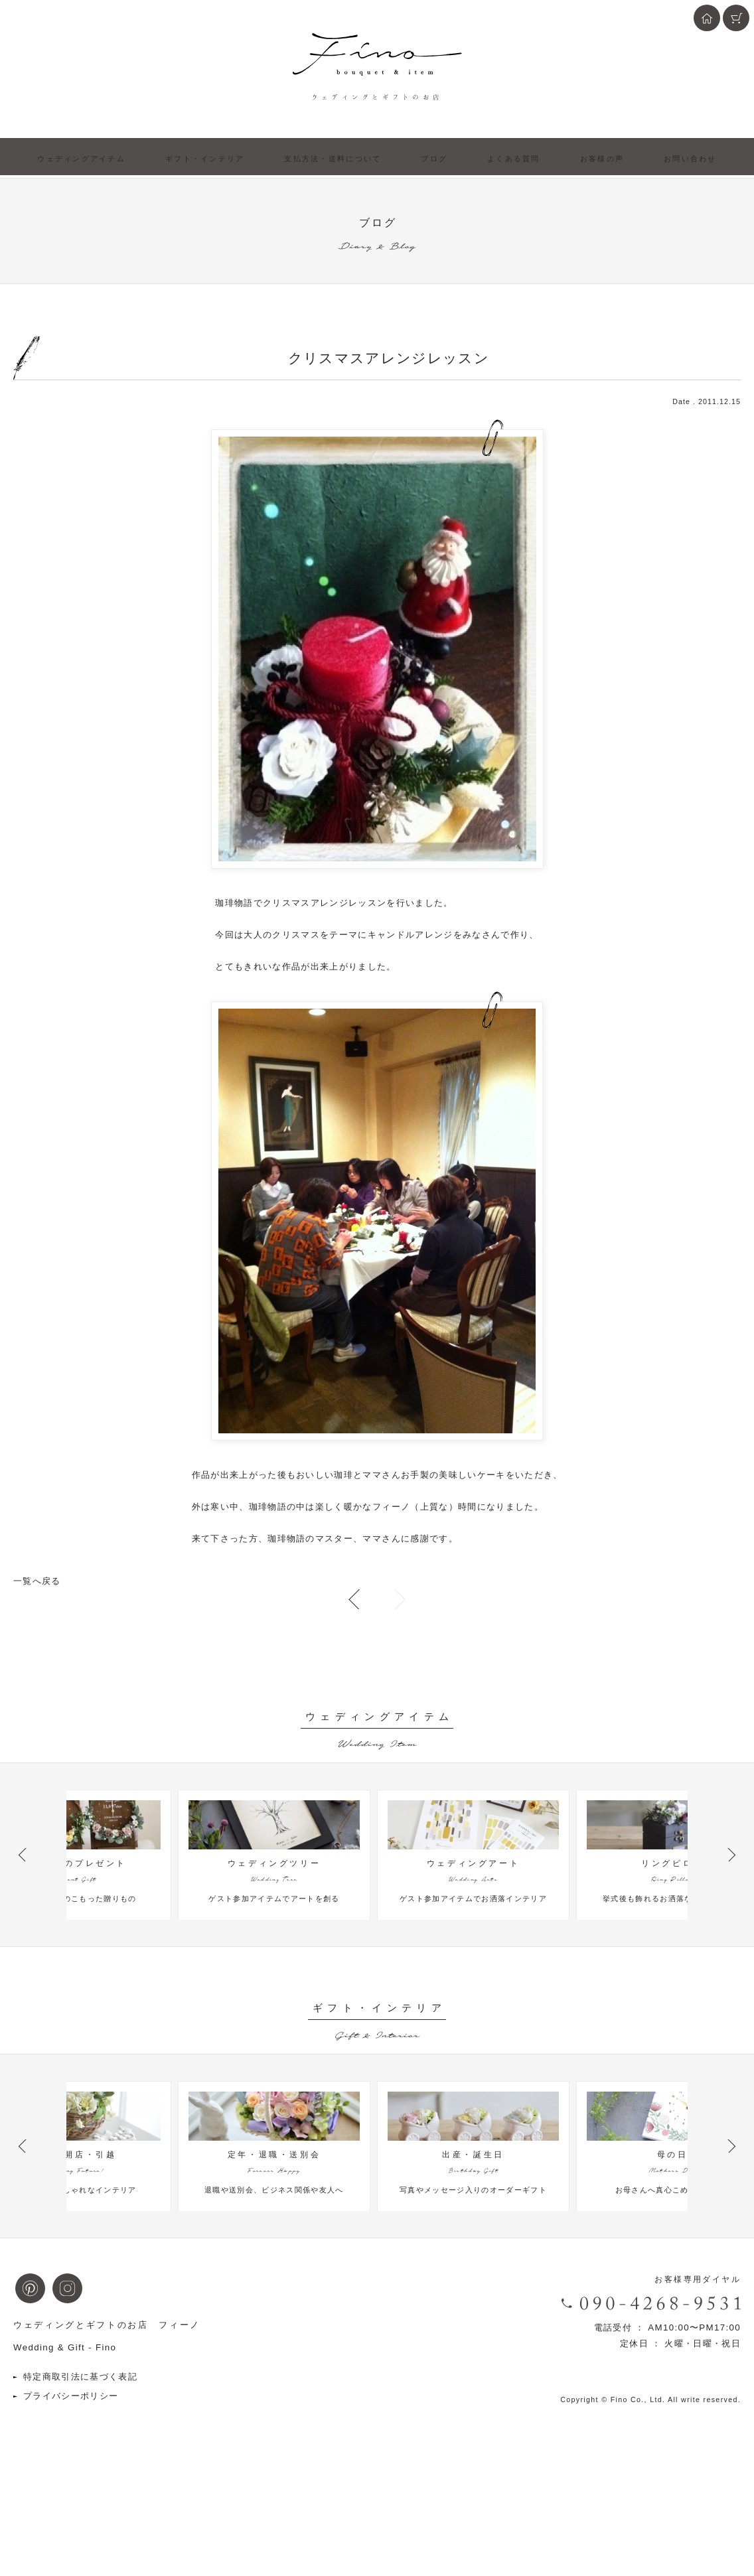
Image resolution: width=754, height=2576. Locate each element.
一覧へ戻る (37, 1581)
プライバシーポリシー (70, 2485)
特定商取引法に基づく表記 (80, 2465)
